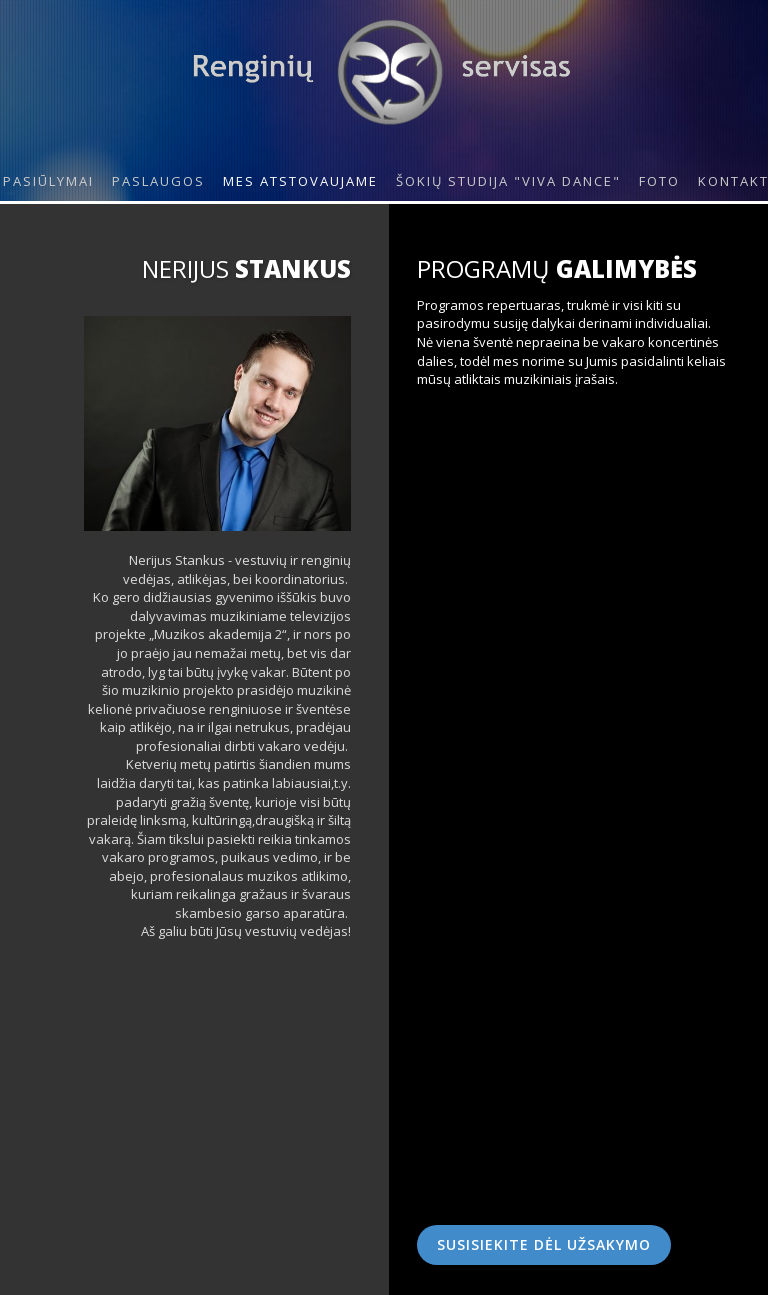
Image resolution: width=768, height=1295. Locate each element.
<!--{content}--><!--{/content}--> (578, 490)
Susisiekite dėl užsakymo (544, 1244)
